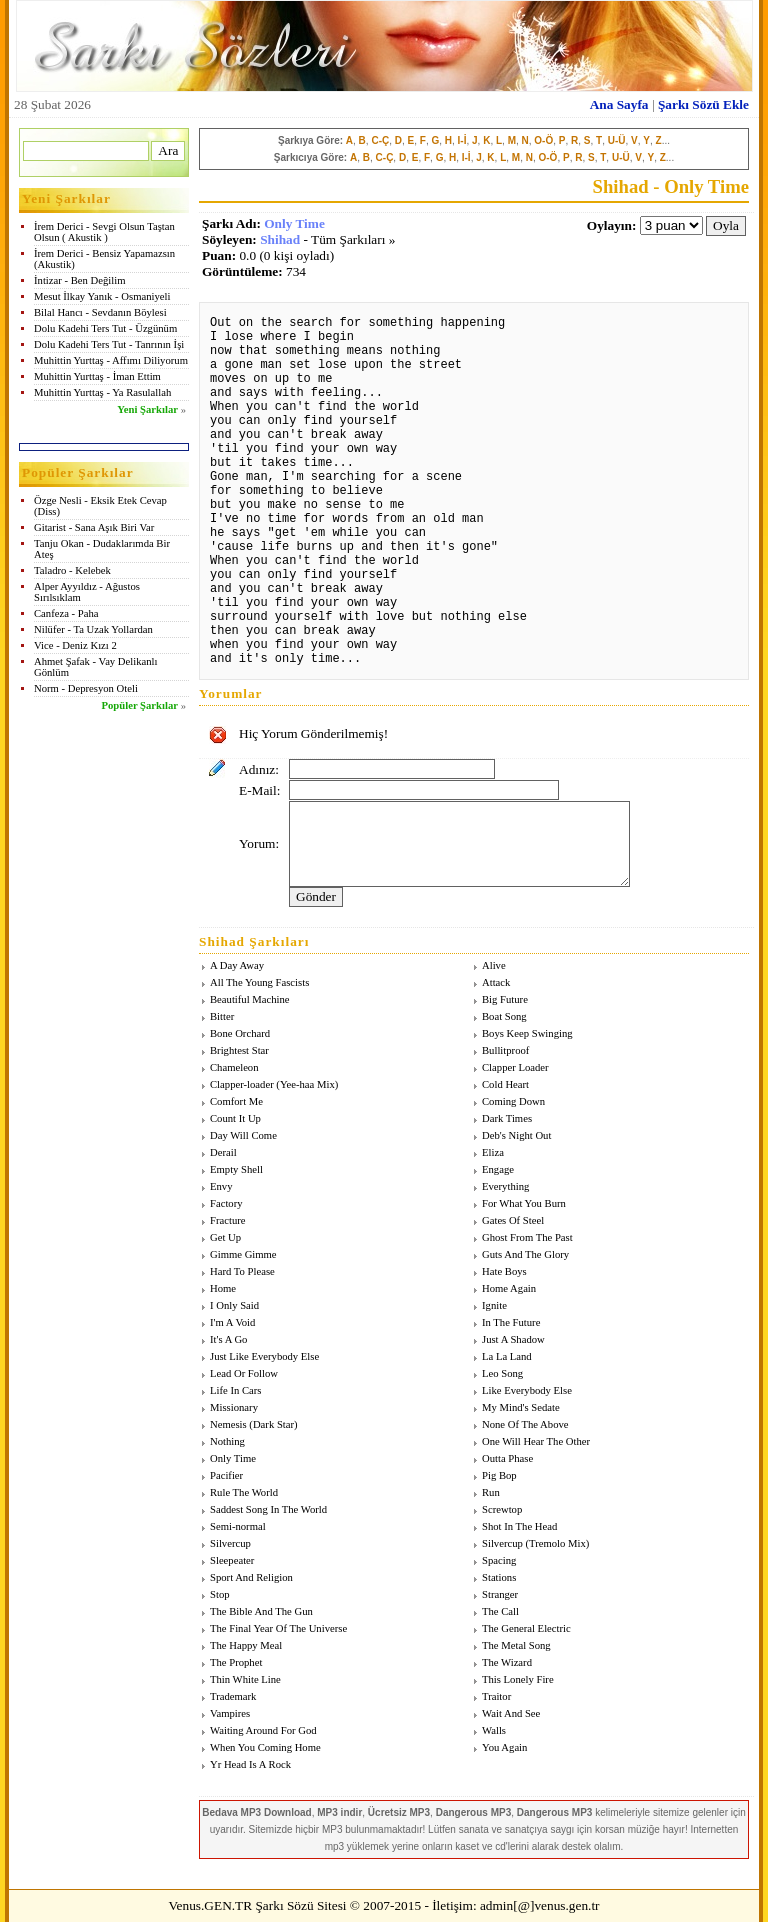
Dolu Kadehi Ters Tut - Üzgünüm (105, 328)
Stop (220, 1594)
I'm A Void (232, 1322)
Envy (221, 1186)
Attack (496, 982)
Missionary (234, 1407)
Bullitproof (505, 1050)
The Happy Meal (246, 1645)
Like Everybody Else (527, 1390)
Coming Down (513, 1101)
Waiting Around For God (263, 1730)
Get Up (225, 1237)
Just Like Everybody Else (264, 1356)
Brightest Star (239, 1050)
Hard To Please (242, 1271)
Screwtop (502, 1509)
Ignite (494, 1305)
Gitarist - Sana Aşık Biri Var (94, 527)
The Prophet (236, 1662)
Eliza (493, 1152)
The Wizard (507, 1662)
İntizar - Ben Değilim (79, 280)
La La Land (507, 1356)
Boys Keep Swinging (527, 1033)
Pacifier (226, 1475)
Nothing (227, 1441)
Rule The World (244, 1492)
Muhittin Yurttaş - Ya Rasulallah (102, 392)
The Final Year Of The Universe (278, 1628)
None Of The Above (525, 1424)
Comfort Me (236, 1101)
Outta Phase (507, 1458)
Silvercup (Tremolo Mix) (535, 1543)
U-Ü (617, 140)
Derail (223, 1152)
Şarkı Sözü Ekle (703, 104)
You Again (504, 1747)
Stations (499, 1577)
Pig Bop (499, 1475)
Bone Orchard (240, 1033)
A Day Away (237, 965)
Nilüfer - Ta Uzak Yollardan (93, 629)
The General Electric (526, 1628)
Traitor (496, 1696)
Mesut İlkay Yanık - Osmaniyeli (102, 296)
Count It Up (235, 1118)
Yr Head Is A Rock (250, 1764)
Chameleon (234, 1067)
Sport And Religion (251, 1577)
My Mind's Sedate (521, 1407)
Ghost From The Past (527, 1237)
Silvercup (230, 1543)
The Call (500, 1611)
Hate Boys (504, 1271)
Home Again (509, 1288)
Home (223, 1288)
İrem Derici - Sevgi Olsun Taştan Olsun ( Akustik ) (104, 232)
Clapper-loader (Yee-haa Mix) (274, 1084)
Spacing (499, 1560)
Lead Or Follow (244, 1373)
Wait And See (511, 1713)
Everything (505, 1186)
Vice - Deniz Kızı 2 (75, 645)
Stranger (500, 1594)
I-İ (462, 140)
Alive (494, 965)
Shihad (280, 239)
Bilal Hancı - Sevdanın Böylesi (100, 312)
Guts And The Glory (525, 1254)
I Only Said (234, 1305)
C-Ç (380, 140)
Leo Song (502, 1373)
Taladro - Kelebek (72, 570)
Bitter (222, 1016)
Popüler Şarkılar (140, 705)
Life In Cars (236, 1390)
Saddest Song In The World (268, 1509)
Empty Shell (236, 1169)
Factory (226, 1203)
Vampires (230, 1713)
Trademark (233, 1696)
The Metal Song (516, 1645)
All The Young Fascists (259, 982)
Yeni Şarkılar (147, 409)
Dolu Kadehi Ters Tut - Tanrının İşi (109, 344)
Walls (494, 1730)
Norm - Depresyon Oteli (86, 688)
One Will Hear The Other (536, 1441)
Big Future (505, 999)
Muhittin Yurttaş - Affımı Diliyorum (111, 360)
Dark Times (507, 1118)
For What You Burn (524, 1203)
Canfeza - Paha (66, 613)
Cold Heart (505, 1084)
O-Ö (543, 140)
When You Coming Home (265, 1747)
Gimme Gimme (243, 1254)
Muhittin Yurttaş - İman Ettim (97, 376)
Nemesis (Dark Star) (254, 1424)
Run (491, 1492)
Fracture (228, 1220)
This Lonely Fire (518, 1679)
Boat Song (504, 1016)
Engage (498, 1169)
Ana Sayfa (619, 104)
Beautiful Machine (250, 999)
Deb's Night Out (516, 1135)
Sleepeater (232, 1560)
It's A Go (228, 1339)
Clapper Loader (515, 1067)
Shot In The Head (519, 1526)
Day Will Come (243, 1135)
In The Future (511, 1322)
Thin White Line (245, 1679)
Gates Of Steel (513, 1220)
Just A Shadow (513, 1339)
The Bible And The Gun (261, 1611)
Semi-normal (238, 1526)
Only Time (294, 223)
